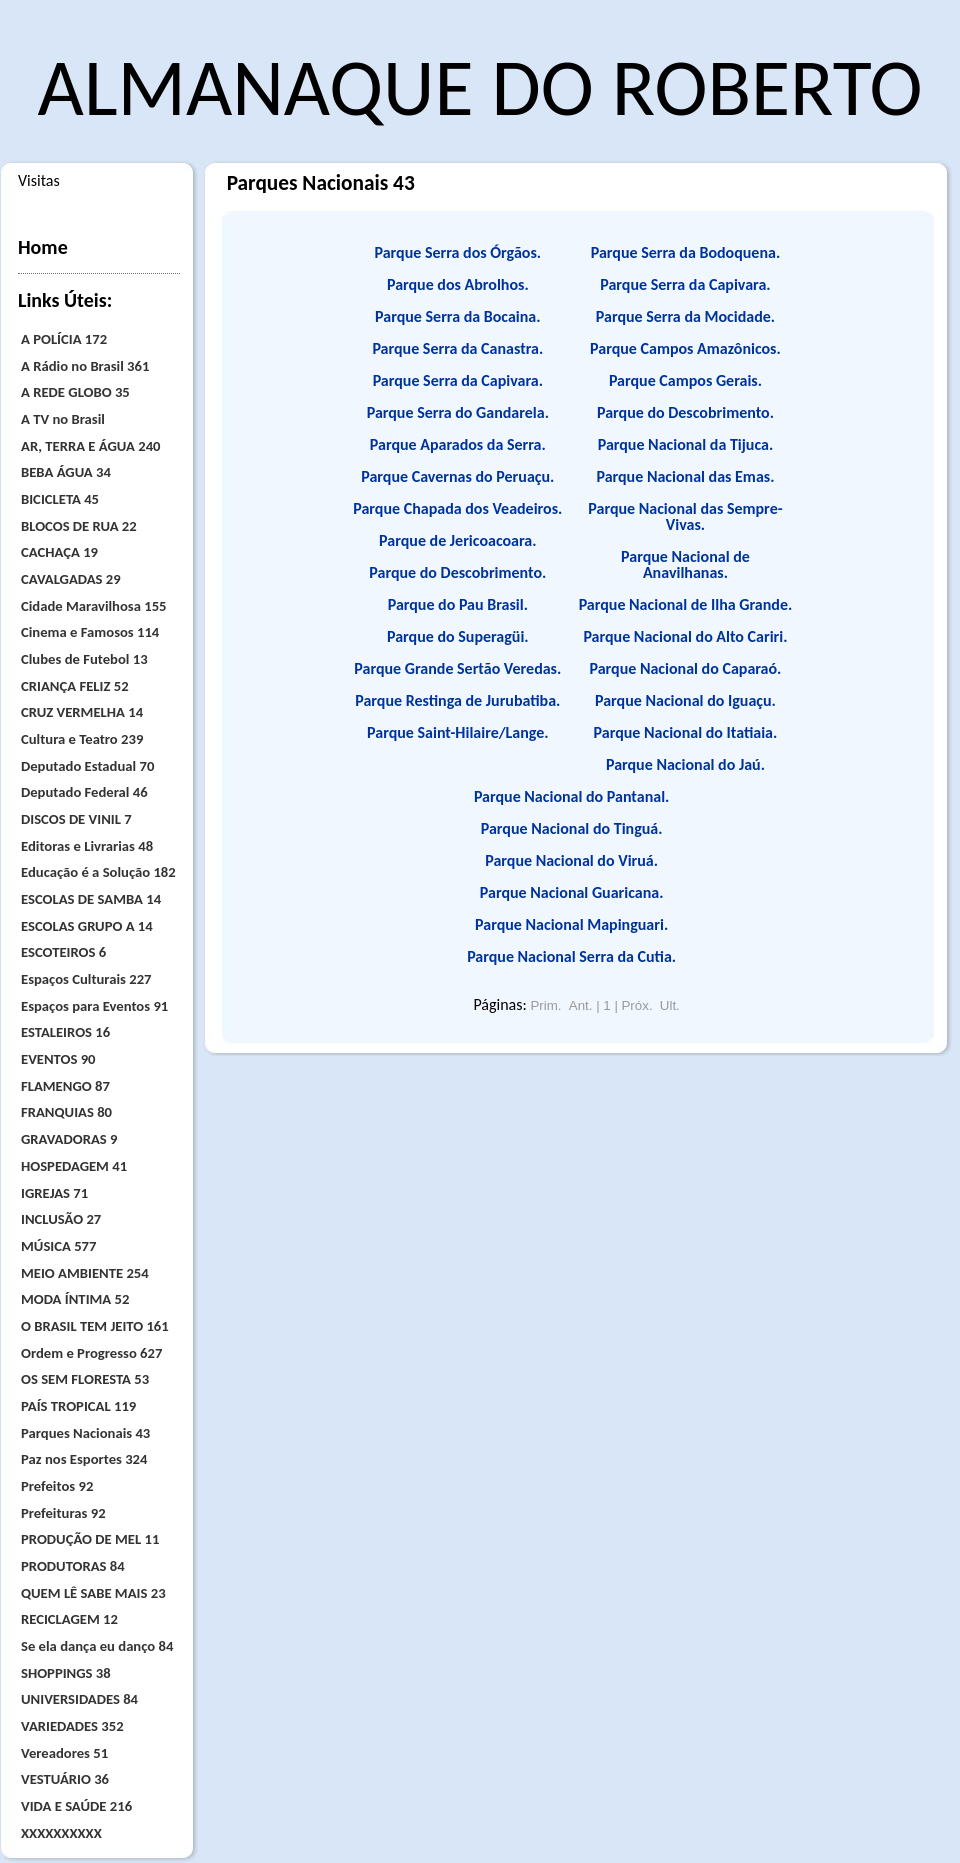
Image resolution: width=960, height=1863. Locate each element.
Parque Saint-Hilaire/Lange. (458, 732)
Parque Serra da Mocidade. (685, 316)
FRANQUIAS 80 (66, 1112)
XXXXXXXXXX (61, 1833)
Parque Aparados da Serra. (458, 444)
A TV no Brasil (63, 419)
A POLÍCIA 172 (64, 339)
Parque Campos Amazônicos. (685, 348)
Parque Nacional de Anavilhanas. (685, 564)
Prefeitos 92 (57, 1486)
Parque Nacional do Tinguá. (572, 828)
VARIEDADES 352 (72, 1726)
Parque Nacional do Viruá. (571, 860)
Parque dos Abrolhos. (458, 284)
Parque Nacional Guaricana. (572, 892)
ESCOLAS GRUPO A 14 (87, 926)
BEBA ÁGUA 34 (66, 472)
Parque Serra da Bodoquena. (685, 252)
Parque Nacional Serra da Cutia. (571, 956)
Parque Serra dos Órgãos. (458, 252)
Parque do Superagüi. (458, 636)
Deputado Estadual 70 (87, 766)
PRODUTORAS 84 (73, 1566)
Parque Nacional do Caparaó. (685, 668)
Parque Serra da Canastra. (457, 348)
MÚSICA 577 (58, 1246)
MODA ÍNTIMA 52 (75, 1299)
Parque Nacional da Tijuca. (686, 444)
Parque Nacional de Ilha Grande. (686, 604)
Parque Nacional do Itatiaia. (686, 732)
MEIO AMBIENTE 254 (85, 1273)
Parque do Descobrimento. (457, 572)
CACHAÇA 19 (59, 552)
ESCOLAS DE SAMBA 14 (91, 899)
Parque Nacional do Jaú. (685, 764)
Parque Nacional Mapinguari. (571, 924)
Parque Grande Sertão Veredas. (457, 668)
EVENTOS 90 (58, 1059)
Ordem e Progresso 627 (91, 1353)
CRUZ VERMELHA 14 (82, 712)
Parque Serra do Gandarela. (458, 412)
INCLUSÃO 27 (61, 1219)
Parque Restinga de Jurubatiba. (457, 700)
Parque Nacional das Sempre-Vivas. (685, 516)
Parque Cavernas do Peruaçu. (457, 476)
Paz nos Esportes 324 (84, 1459)
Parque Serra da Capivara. (458, 380)
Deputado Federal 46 (84, 792)
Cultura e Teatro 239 (82, 739)
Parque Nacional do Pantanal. (571, 796)
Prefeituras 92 (63, 1513)
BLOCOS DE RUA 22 (79, 526)
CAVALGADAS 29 (71, 579)
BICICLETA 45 (60, 499)
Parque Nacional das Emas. (685, 476)
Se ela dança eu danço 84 (97, 1646)
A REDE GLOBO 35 (75, 392)
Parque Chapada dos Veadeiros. (457, 508)
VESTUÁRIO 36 (65, 1779)
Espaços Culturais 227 (86, 979)
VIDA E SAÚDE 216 (76, 1806)
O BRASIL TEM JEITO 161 (95, 1326)
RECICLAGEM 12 (69, 1619)
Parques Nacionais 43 (85, 1433)
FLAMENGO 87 (65, 1086)
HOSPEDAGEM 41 (74, 1166)
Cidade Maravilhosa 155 (94, 606)
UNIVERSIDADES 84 (79, 1699)
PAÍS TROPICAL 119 (78, 1406)
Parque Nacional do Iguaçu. (685, 700)
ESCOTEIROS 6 (63, 952)
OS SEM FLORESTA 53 (85, 1379)
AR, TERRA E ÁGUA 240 (91, 446)
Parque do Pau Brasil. (458, 604)
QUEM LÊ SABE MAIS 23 (93, 1593)
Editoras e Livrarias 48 (87, 846)
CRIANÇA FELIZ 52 (75, 686)
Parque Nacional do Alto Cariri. (685, 636)
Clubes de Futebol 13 (84, 659)
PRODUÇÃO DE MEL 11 (90, 1539)
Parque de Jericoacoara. (457, 540)
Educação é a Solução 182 (98, 872)
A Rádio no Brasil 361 (85, 366)
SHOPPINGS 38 (66, 1673)
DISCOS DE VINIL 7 (76, 819)
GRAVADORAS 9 (69, 1139)
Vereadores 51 (64, 1753)
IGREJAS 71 (54, 1193)
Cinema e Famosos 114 (90, 632)
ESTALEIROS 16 (65, 1032)
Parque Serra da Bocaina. (457, 316)
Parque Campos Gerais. (685, 380)
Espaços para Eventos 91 (94, 1006)
